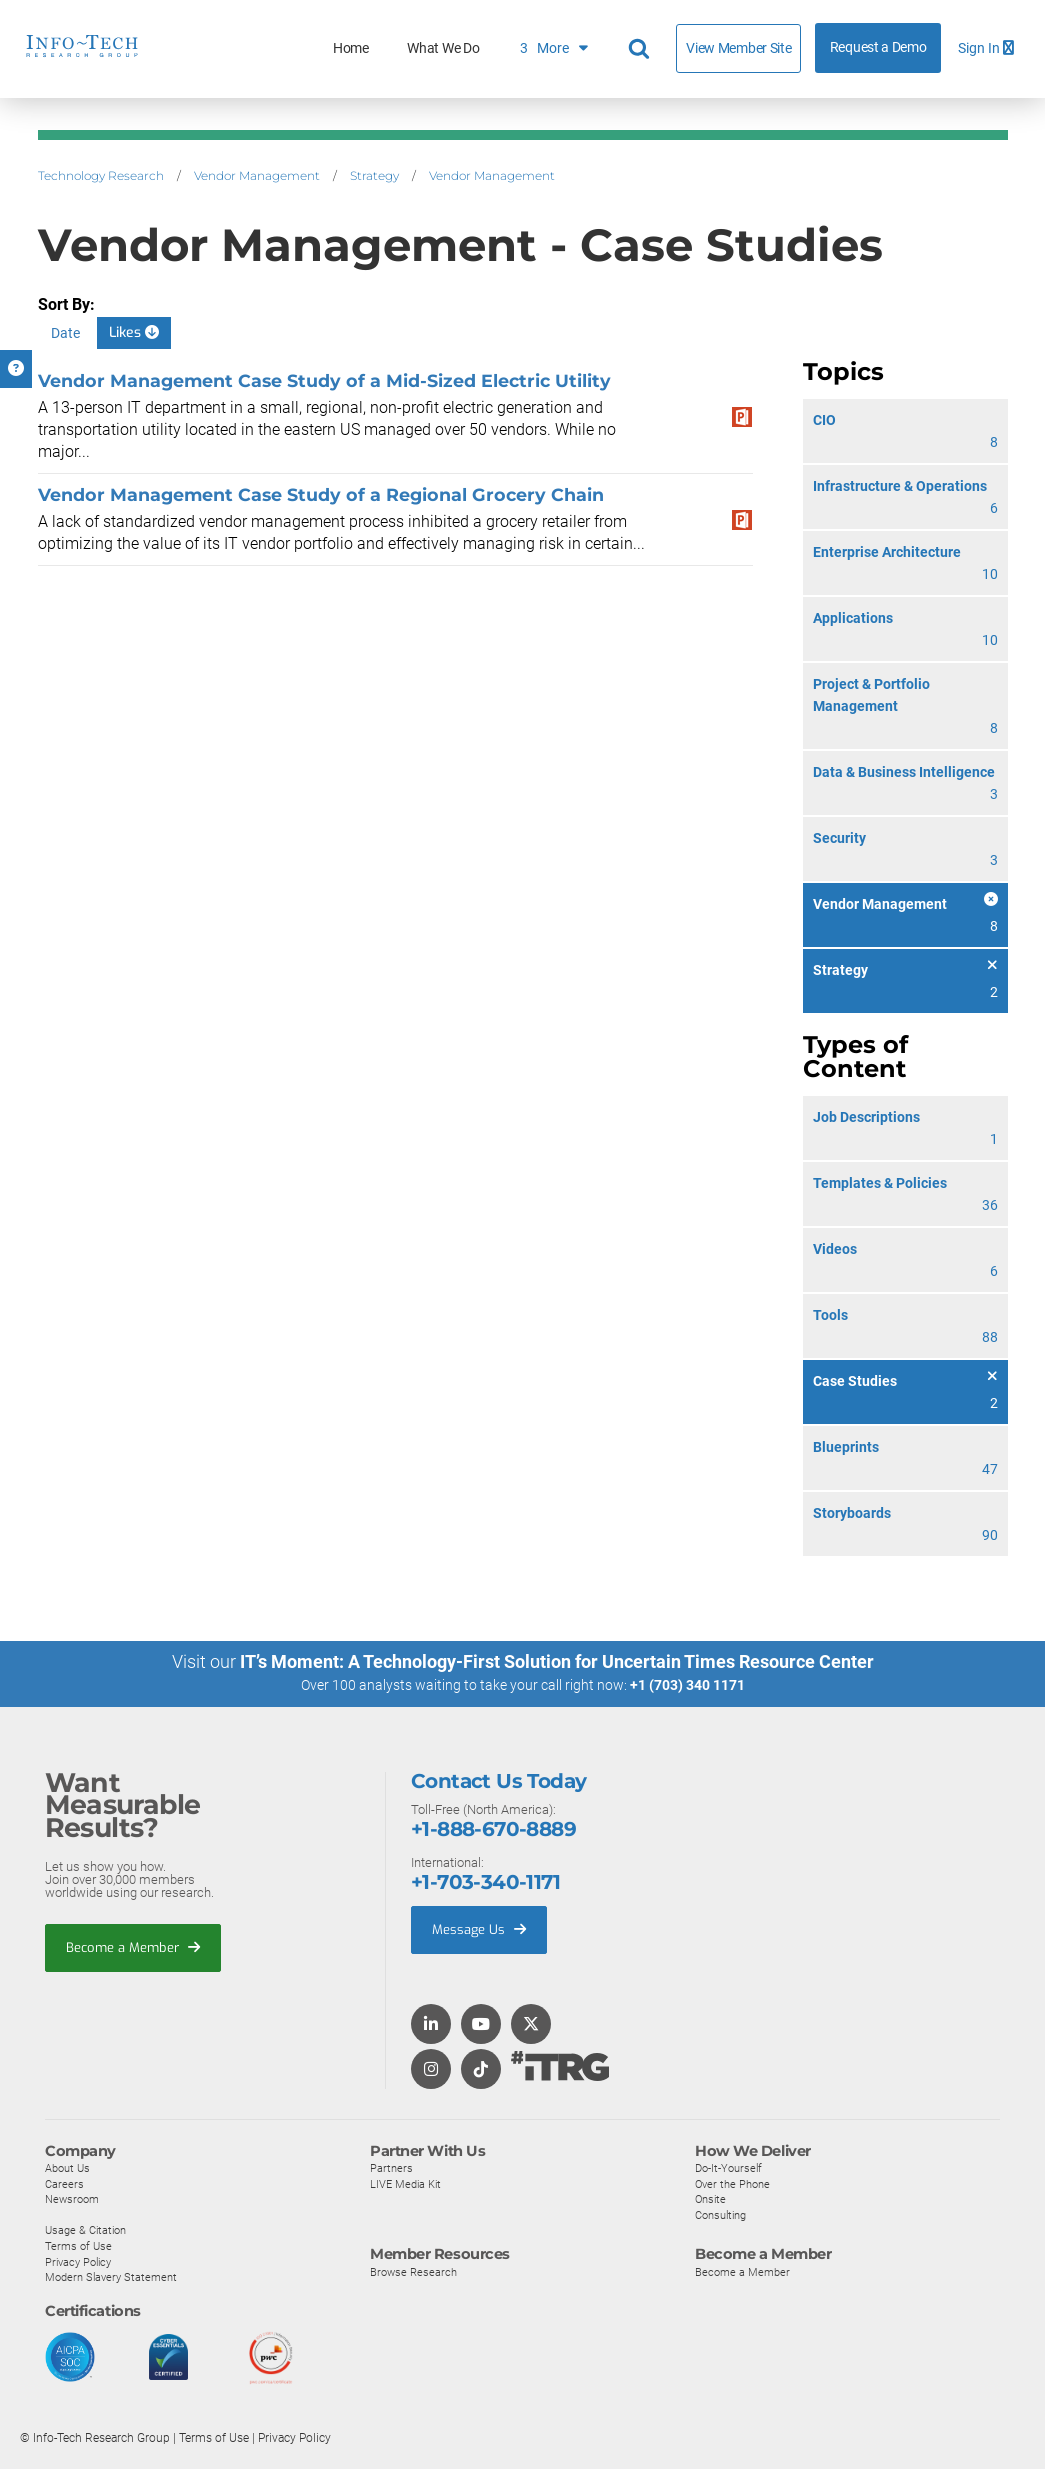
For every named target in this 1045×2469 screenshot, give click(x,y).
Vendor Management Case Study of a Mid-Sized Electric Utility (324, 380)
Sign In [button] (986, 48)
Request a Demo (878, 47)
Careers (64, 2183)
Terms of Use (78, 2245)
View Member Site (738, 48)
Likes (134, 332)
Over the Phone (732, 2183)
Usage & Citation (85, 2230)
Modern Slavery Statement (111, 2277)
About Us (67, 2167)
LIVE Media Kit (405, 2183)
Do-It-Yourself (728, 2167)
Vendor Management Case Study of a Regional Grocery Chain (321, 494)
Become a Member (133, 1946)
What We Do (443, 48)
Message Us (479, 1928)
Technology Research (101, 175)
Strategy (374, 175)
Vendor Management (257, 175)
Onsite (710, 2199)
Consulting (720, 2214)
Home (351, 48)
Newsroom (72, 2199)
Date (65, 333)
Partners (391, 2167)
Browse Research (413, 2271)
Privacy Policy (78, 2261)
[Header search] (642, 49)
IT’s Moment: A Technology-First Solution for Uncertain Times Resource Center (557, 1661)
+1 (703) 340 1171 (687, 1685)
